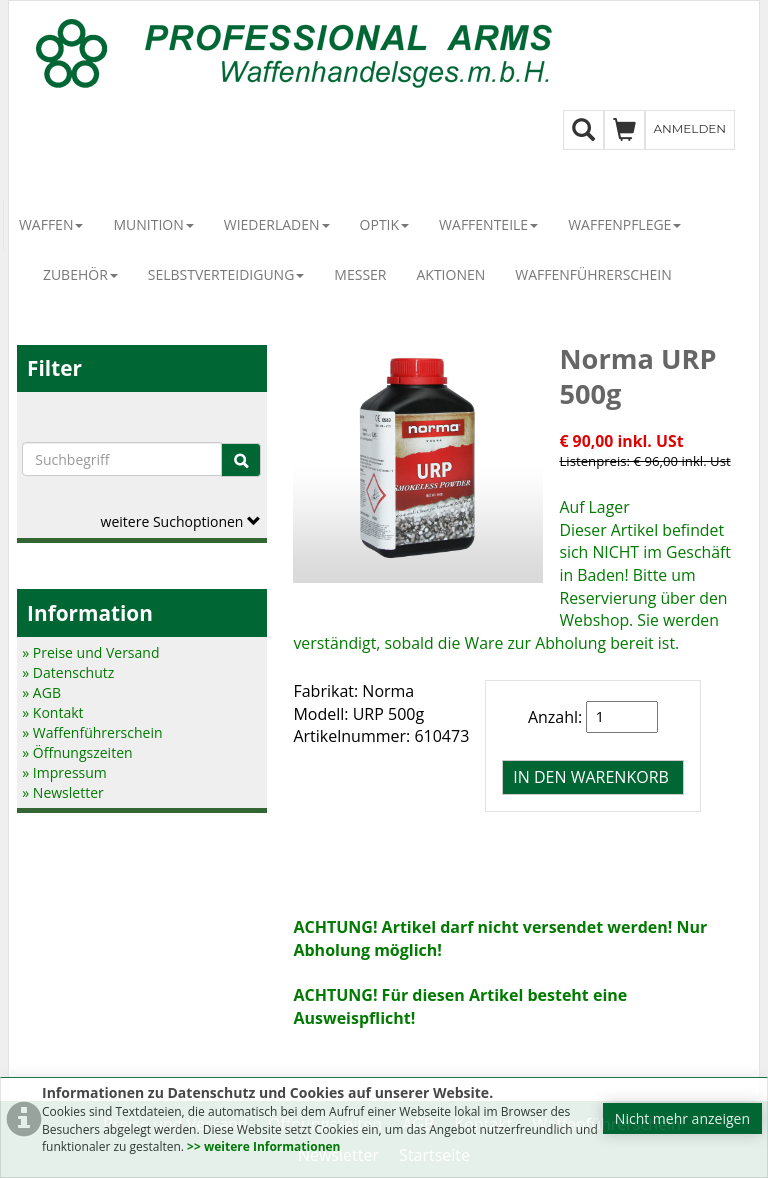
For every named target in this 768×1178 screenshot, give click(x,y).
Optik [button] (385, 224)
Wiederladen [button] (277, 224)
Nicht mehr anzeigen (682, 1118)
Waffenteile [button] (488, 224)
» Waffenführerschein (92, 732)
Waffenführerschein (593, 274)
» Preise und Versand (90, 652)
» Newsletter (62, 792)
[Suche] (241, 460)
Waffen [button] (51, 224)
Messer (360, 274)
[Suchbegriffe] (122, 459)
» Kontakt (52, 712)
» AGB (41, 692)
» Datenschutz (68, 672)
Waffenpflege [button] (624, 224)
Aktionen (450, 274)
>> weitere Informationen (263, 1146)
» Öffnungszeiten (77, 752)
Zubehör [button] (80, 274)
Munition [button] (153, 224)
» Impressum (64, 772)
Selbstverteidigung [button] (226, 274)
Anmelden (690, 128)
